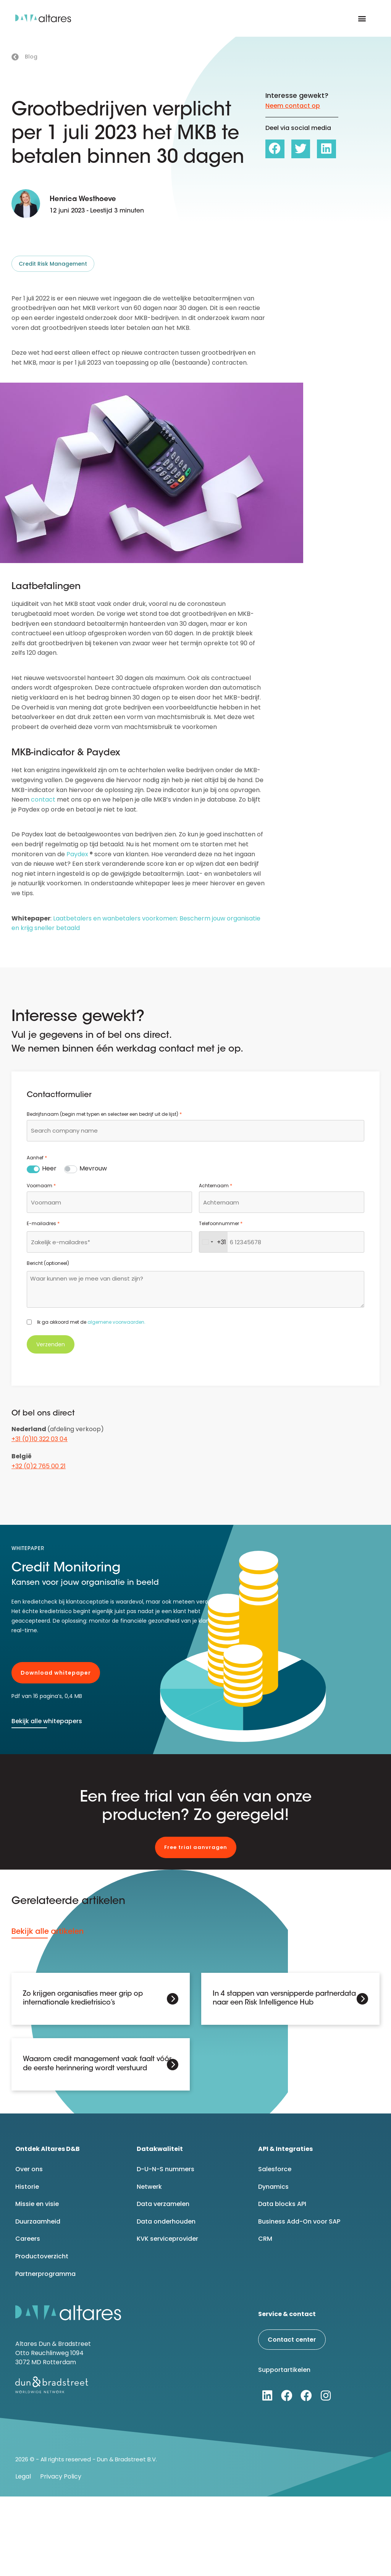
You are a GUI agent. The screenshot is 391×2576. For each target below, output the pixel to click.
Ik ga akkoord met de (91, 1322)
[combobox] (195, 1130)
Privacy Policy (60, 2476)
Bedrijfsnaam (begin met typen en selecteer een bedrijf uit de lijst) (104, 1114)
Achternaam (215, 1185)
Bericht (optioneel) (48, 1263)
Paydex (77, 854)
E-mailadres (43, 1223)
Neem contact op (292, 105)
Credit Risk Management (53, 264)
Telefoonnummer (220, 1223)
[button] (362, 18)
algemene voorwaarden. (116, 1322)
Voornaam (41, 1185)
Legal (23, 2476)
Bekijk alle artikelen (47, 1931)
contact (43, 799)
